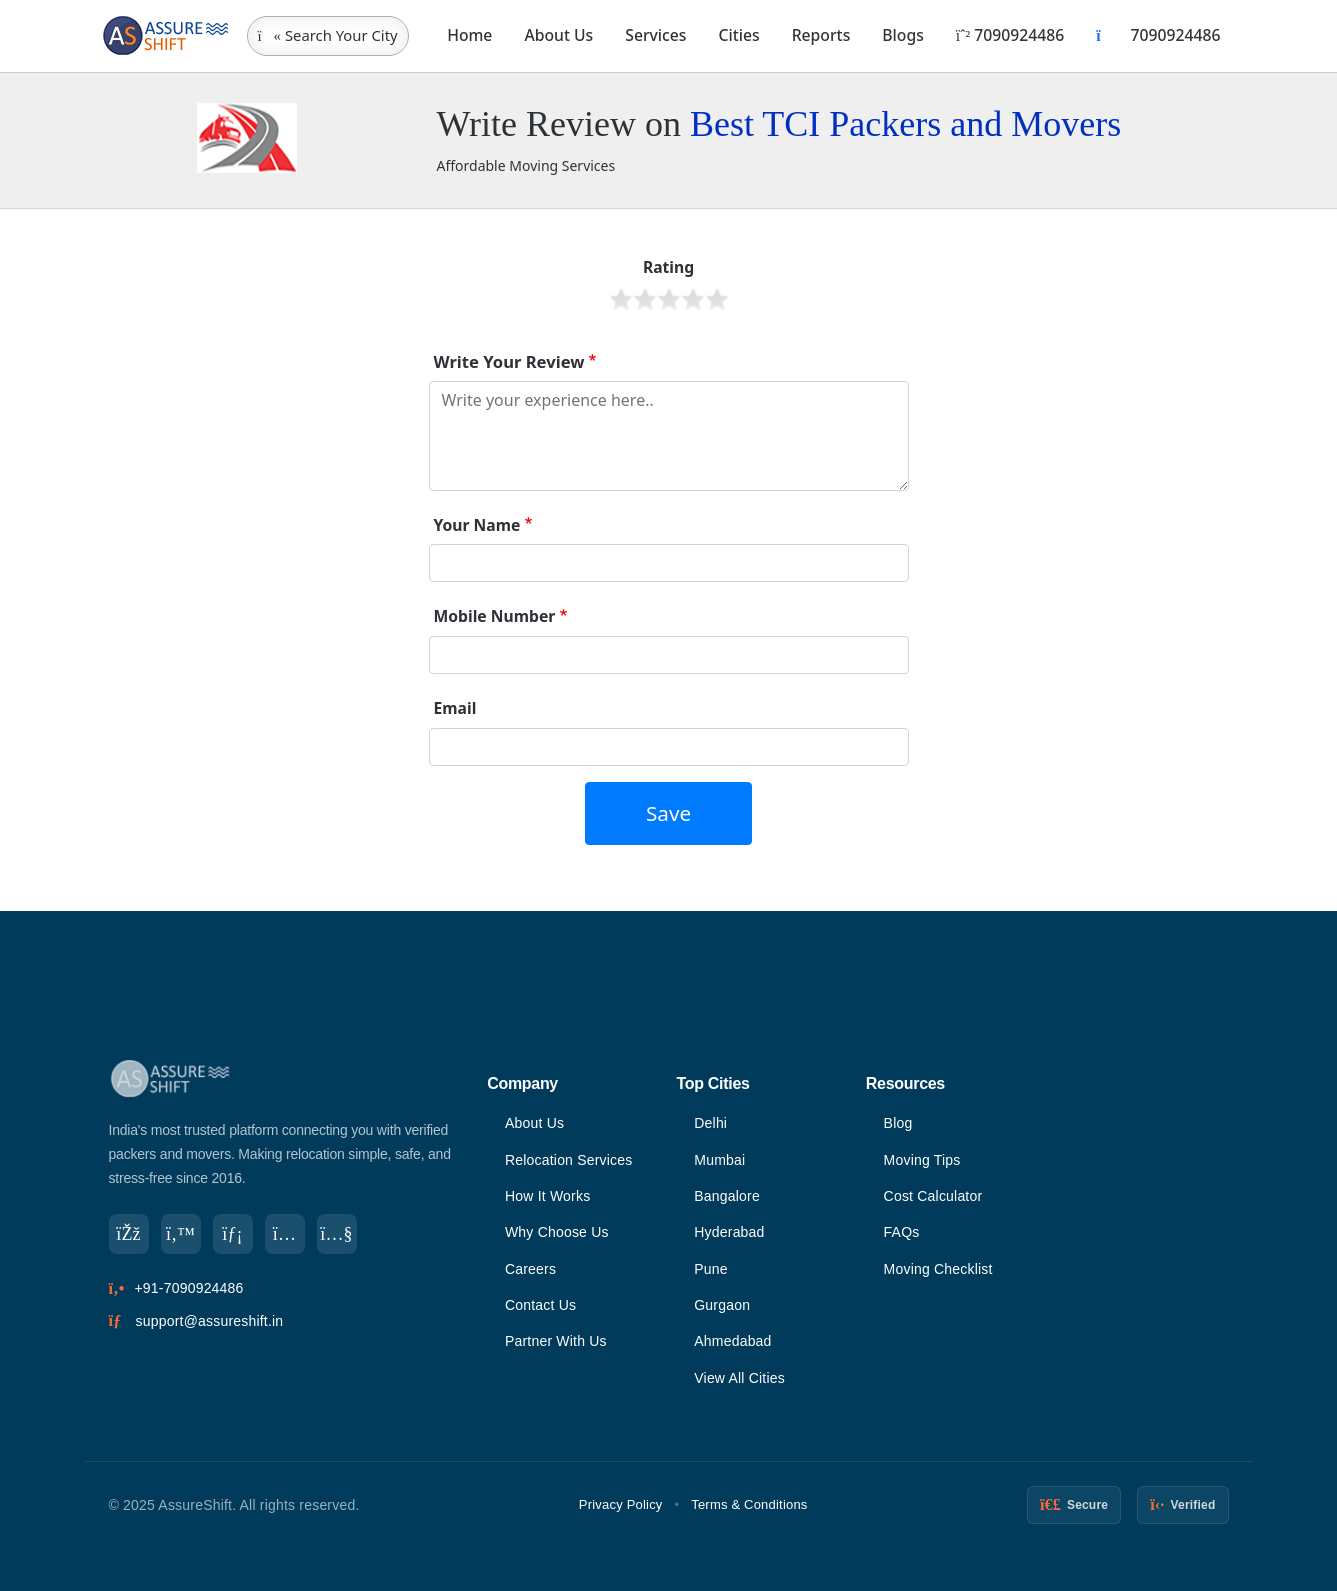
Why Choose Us (557, 1232)
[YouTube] (337, 1234)
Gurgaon (722, 1305)
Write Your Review (509, 361)
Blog (898, 1123)
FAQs (902, 1232)
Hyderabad (729, 1232)
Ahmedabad (732, 1341)
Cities (739, 35)
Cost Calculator (933, 1196)
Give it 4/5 (693, 299)
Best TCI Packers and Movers (905, 124)
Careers (530, 1269)
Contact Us (540, 1305)
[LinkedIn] (233, 1234)
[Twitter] (181, 1234)
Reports (821, 35)
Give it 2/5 (645, 299)
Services (655, 35)
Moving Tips (922, 1160)
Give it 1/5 (621, 299)
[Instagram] (285, 1234)
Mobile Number (495, 616)
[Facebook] (129, 1234)
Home (469, 35)
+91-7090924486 (188, 1288)
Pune (711, 1269)
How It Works (547, 1196)
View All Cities (739, 1378)
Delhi (710, 1123)
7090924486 (1010, 35)
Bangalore (727, 1196)
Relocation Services (569, 1160)
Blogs (903, 35)
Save (668, 813)
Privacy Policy (621, 1504)
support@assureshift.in (210, 1321)
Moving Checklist (938, 1269)
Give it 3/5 (669, 299)
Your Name (477, 525)
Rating (668, 267)
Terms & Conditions (749, 1504)
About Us (558, 35)
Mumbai (719, 1160)
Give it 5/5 (717, 299)
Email (455, 708)
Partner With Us (556, 1341)
